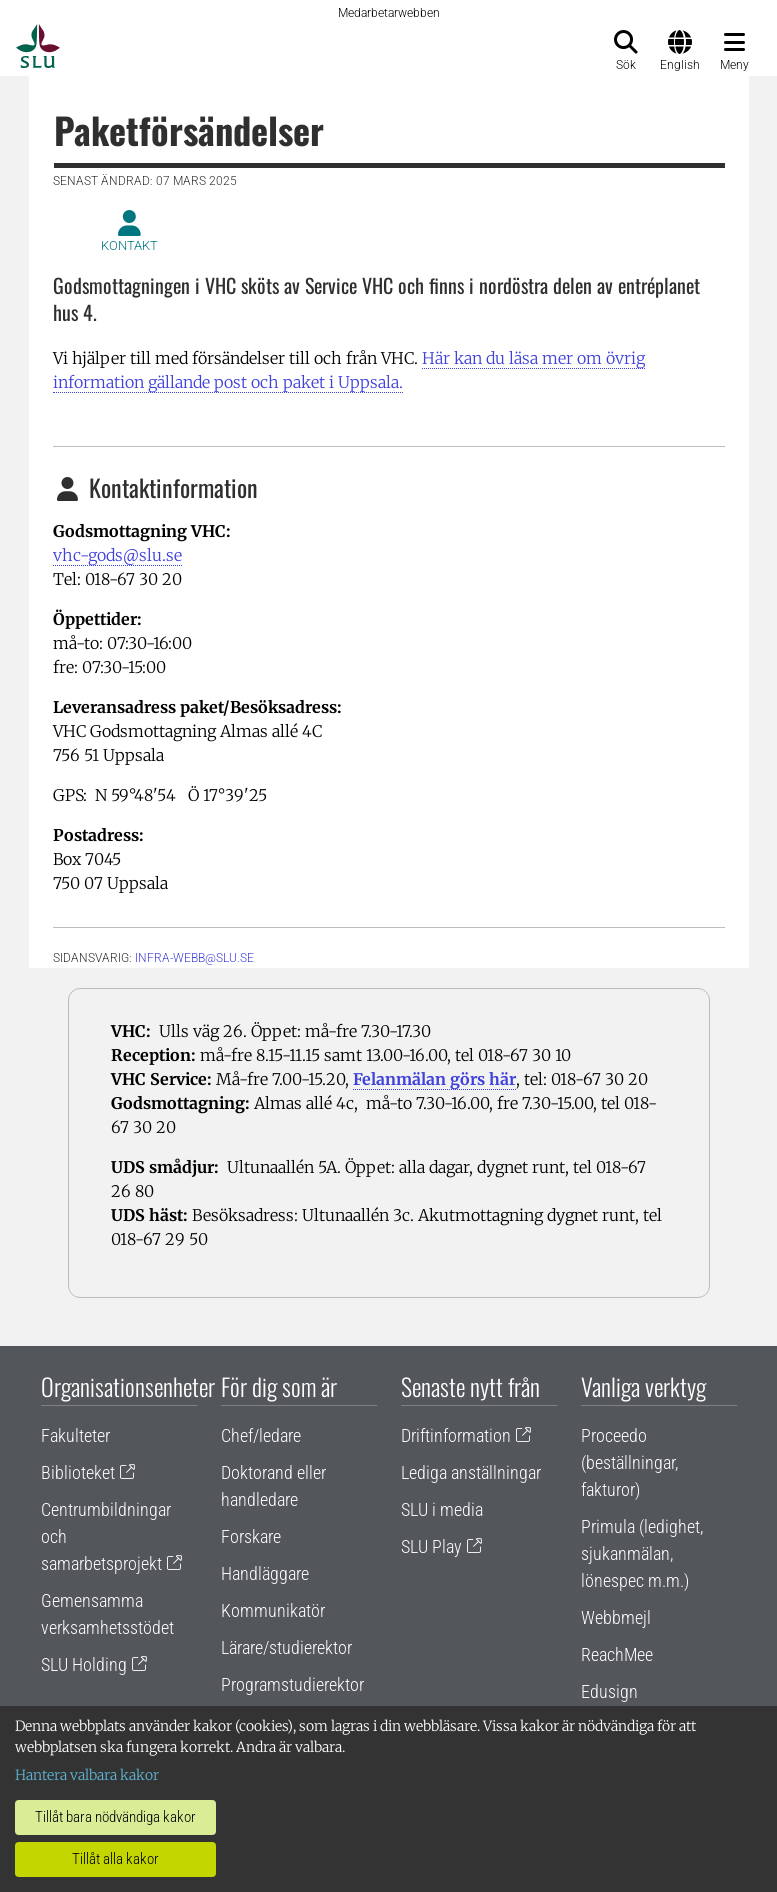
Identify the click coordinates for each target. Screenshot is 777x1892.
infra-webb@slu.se (194, 958)
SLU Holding (84, 1664)
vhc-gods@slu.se (117, 555)
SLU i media (442, 1509)
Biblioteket (78, 1472)
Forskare (251, 1536)
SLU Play (431, 1546)
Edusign (609, 1691)
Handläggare (265, 1573)
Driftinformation (456, 1435)
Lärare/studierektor (286, 1647)
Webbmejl (616, 1617)
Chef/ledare (261, 1435)
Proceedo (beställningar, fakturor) (629, 1462)
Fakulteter (75, 1435)
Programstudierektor (292, 1684)
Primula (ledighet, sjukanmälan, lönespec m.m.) (642, 1553)
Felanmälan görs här (434, 1079)
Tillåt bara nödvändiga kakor (115, 1817)
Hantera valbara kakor (87, 1775)
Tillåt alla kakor (115, 1859)
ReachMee (617, 1654)
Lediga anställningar (471, 1472)
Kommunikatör (273, 1610)
